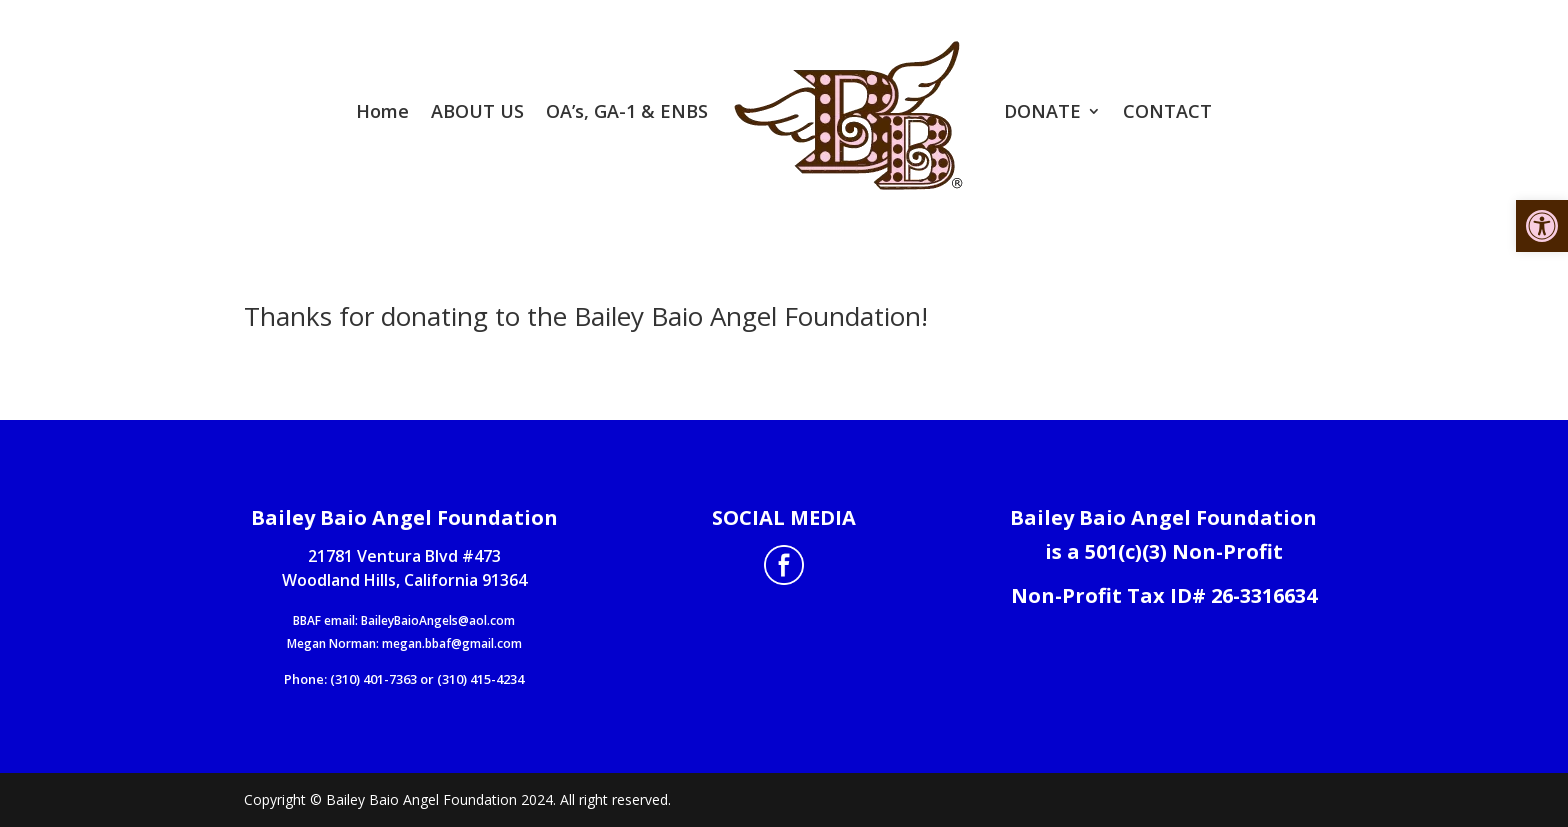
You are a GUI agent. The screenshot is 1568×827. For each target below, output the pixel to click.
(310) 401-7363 (373, 679)
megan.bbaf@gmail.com (452, 643)
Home (382, 111)
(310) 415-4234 (480, 679)
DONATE (1042, 111)
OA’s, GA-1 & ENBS (627, 111)
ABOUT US (477, 111)
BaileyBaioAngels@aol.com (438, 620)
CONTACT (1167, 111)
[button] (1542, 226)
